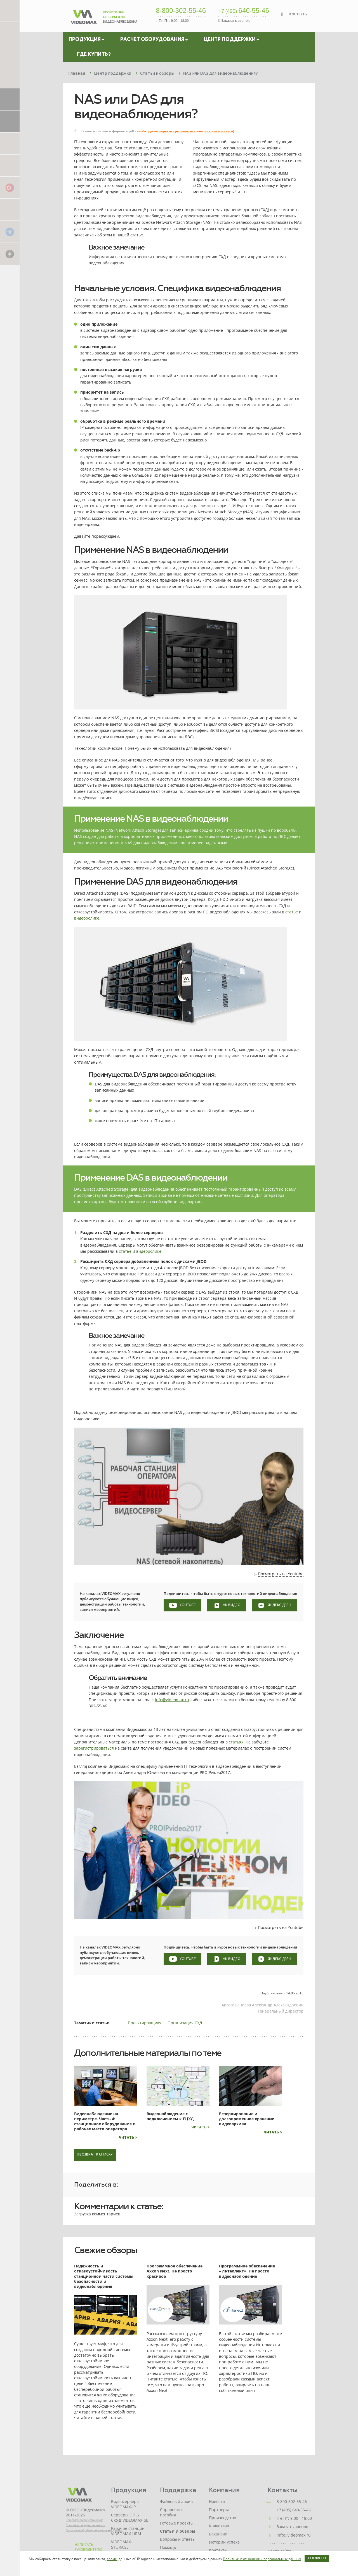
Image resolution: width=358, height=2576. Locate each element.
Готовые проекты (177, 2523)
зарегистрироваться (177, 131)
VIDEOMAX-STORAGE (121, 2544)
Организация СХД (185, 2022)
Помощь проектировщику (176, 2550)
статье (291, 912)
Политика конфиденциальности (85, 2525)
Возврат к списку (94, 2154)
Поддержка (178, 2490)
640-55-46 (243, 11)
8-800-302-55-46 (181, 11)
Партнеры (219, 2509)
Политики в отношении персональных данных (262, 2558)
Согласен (317, 2558)
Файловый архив (176, 2501)
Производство (222, 2517)
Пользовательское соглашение (84, 2520)
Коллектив (219, 2525)
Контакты (298, 14)
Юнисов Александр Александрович (269, 2005)
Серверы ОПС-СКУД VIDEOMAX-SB (130, 2517)
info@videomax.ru (172, 1699)
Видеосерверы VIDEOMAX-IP (125, 2504)
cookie (112, 2558)
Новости (217, 2501)
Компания (224, 2490)
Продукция (128, 2490)
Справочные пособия (172, 2512)
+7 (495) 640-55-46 (294, 2509)
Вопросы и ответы (178, 2539)
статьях (236, 1742)
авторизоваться (218, 131)
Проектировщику (144, 2022)
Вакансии (218, 2534)
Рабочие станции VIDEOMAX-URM (128, 2531)
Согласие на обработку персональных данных (94, 2530)
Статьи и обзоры (177, 2531)
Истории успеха (224, 2542)
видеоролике (86, 918)
